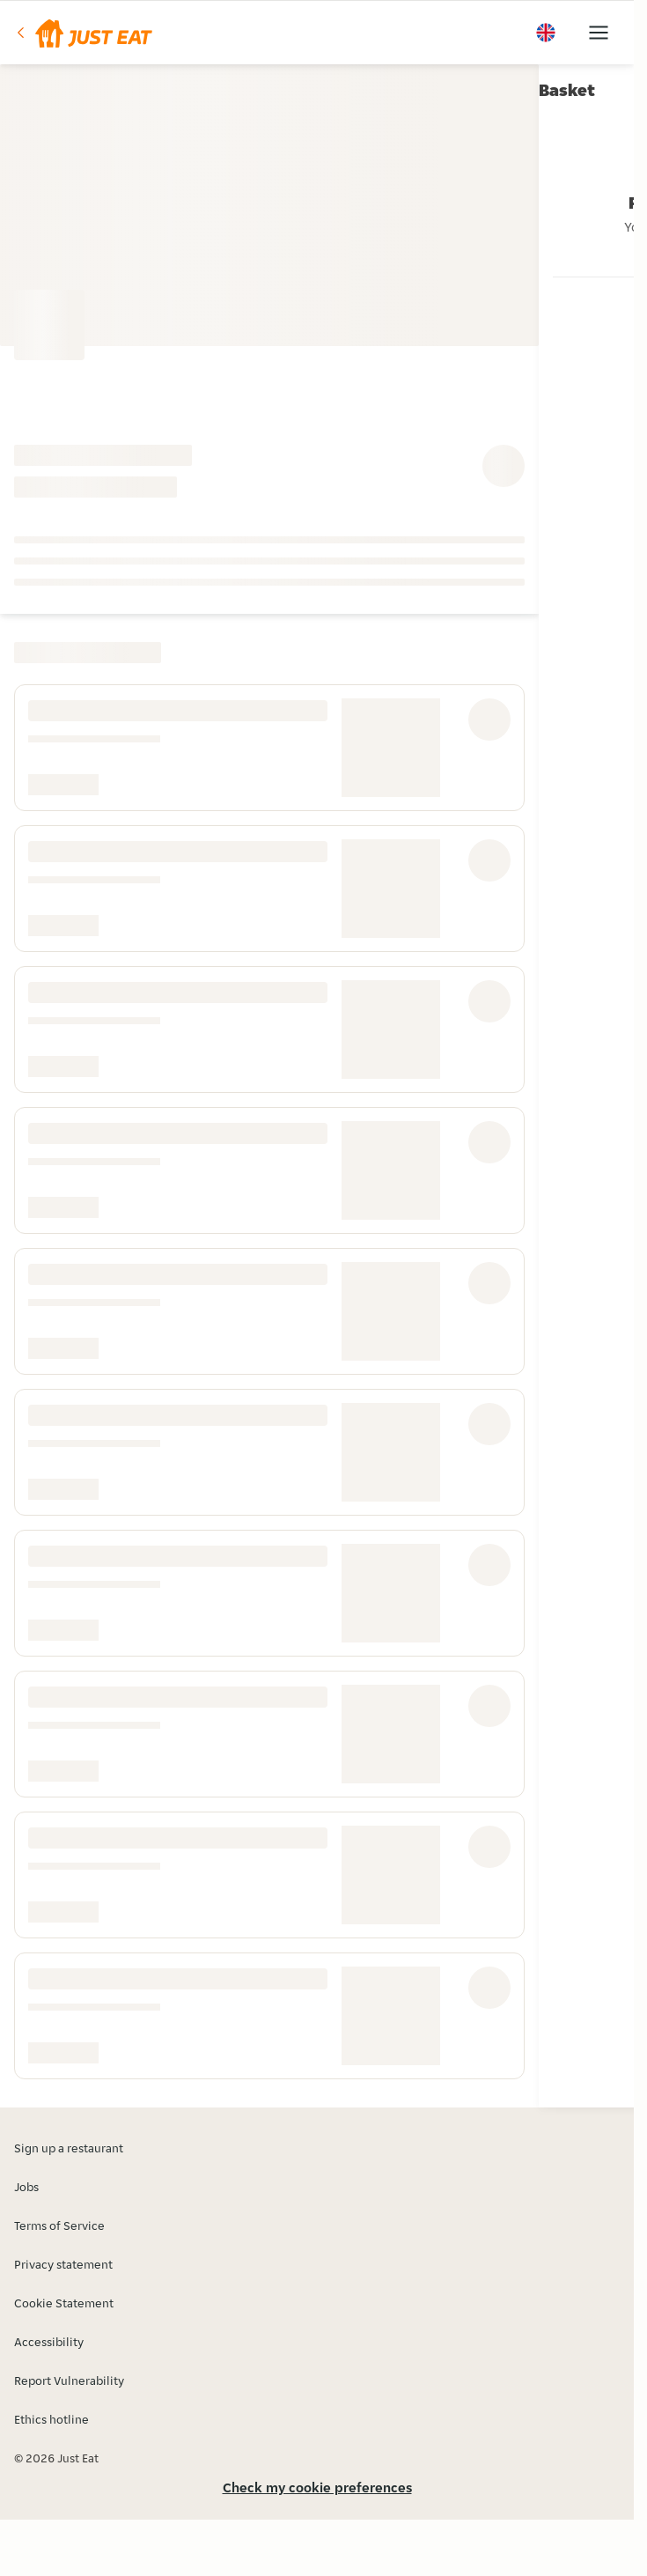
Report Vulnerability (69, 2380)
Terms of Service (59, 2225)
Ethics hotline (51, 2419)
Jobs (26, 2187)
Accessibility (49, 2342)
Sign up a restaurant (68, 2148)
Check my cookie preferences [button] (317, 2487)
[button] (83, 32)
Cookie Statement (64, 2303)
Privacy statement (63, 2264)
